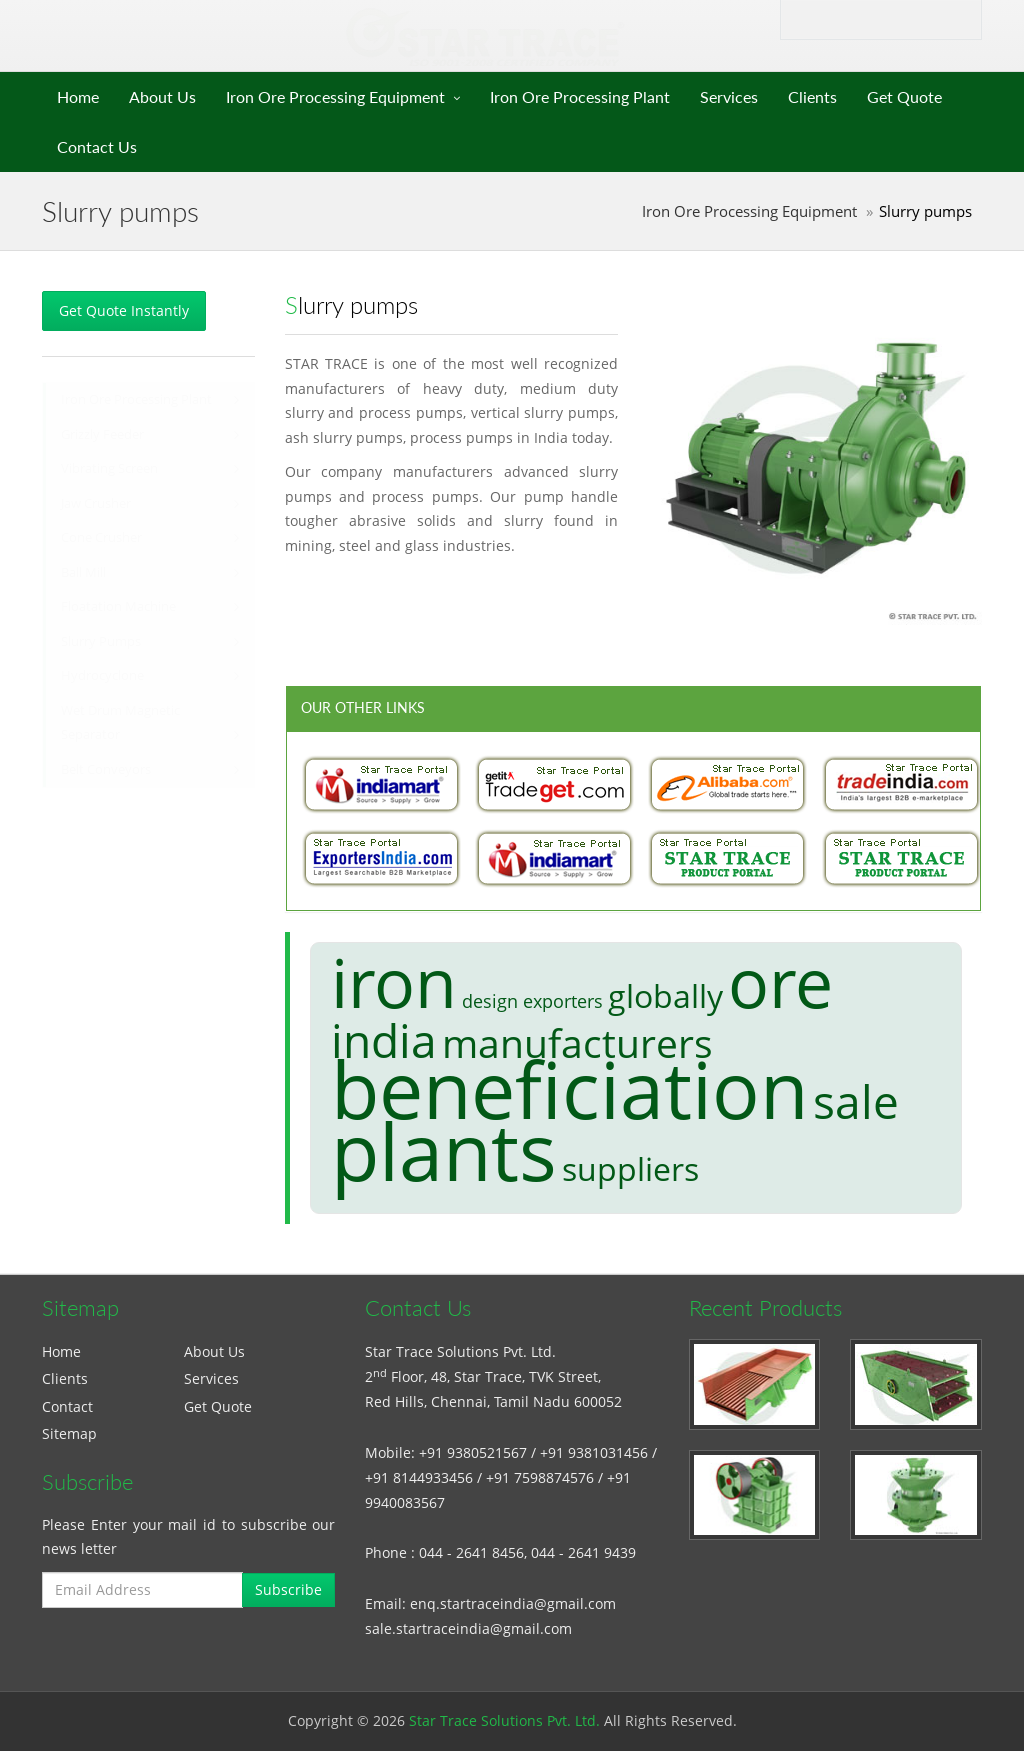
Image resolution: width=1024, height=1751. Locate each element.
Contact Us (97, 146)
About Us (162, 96)
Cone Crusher (101, 537)
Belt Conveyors (106, 769)
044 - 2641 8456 (471, 1552)
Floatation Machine (118, 606)
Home (78, 96)
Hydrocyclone (102, 675)
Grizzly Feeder (102, 434)
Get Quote (904, 96)
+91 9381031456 (594, 1452)
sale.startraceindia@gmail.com (468, 1628)
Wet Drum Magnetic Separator (120, 723)
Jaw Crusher (96, 503)
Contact (67, 1406)
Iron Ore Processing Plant (580, 96)
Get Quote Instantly (124, 310)
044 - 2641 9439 (583, 1552)
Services (729, 96)
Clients (812, 96)
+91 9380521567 (473, 1452)
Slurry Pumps (101, 641)
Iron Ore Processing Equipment (335, 96)
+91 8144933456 (419, 1477)
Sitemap (69, 1433)
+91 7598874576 (540, 1477)
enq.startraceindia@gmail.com (513, 1603)
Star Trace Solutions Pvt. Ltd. (504, 1720)
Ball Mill (83, 572)
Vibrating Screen (109, 468)
